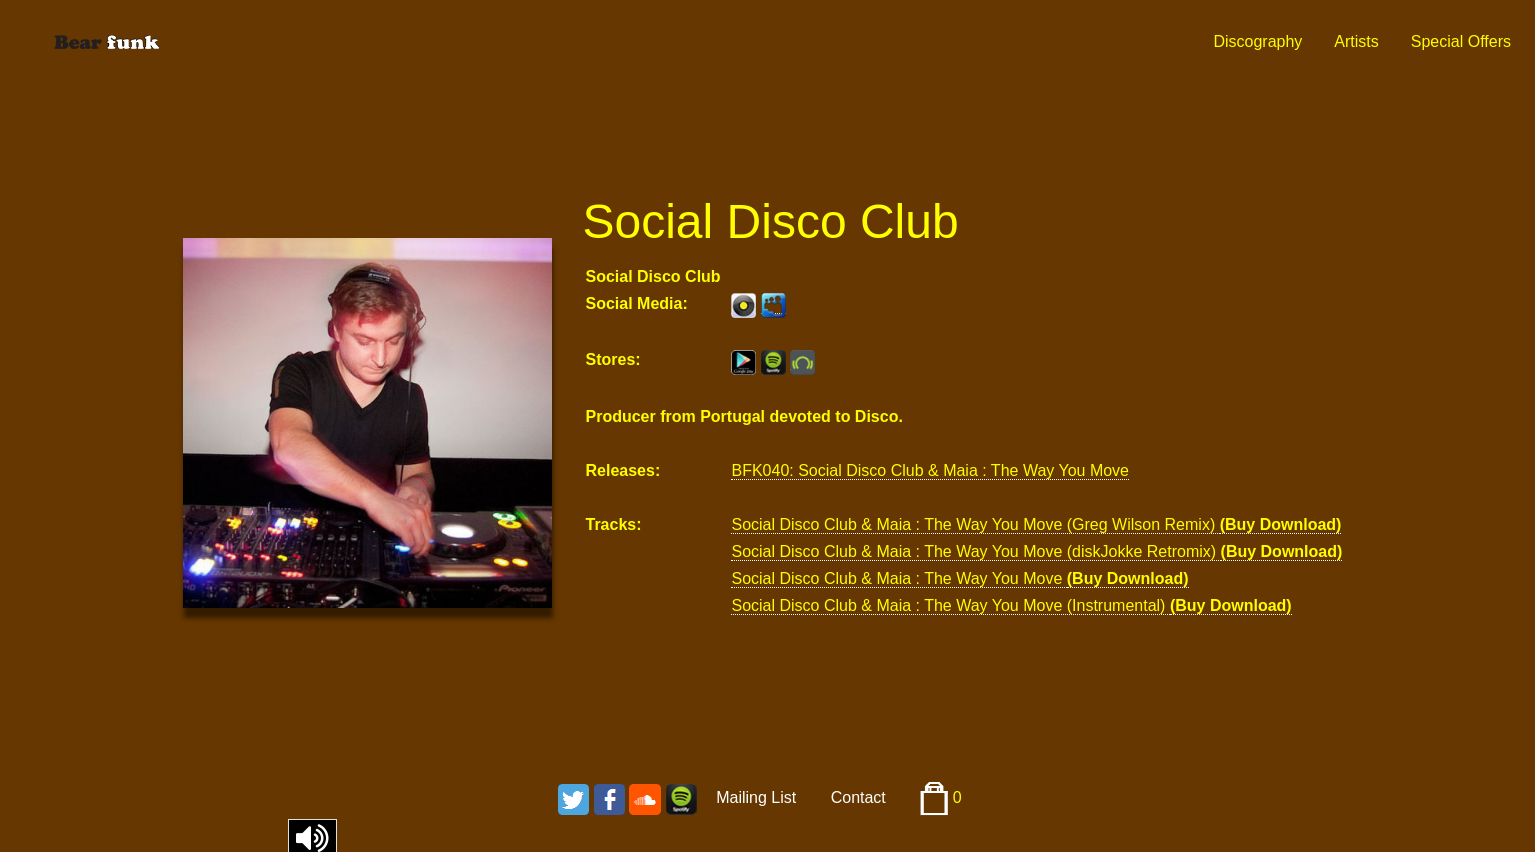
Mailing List (756, 797)
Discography (1257, 41)
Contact (858, 797)
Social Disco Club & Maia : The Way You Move (898, 578)
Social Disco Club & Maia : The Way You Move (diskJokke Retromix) (975, 551)
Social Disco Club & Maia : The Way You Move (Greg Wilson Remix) (975, 524)
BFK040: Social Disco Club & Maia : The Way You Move (930, 470)
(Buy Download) (1281, 524)
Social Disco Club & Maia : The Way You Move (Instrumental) (950, 605)
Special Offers (1461, 41)
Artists (1356, 41)
